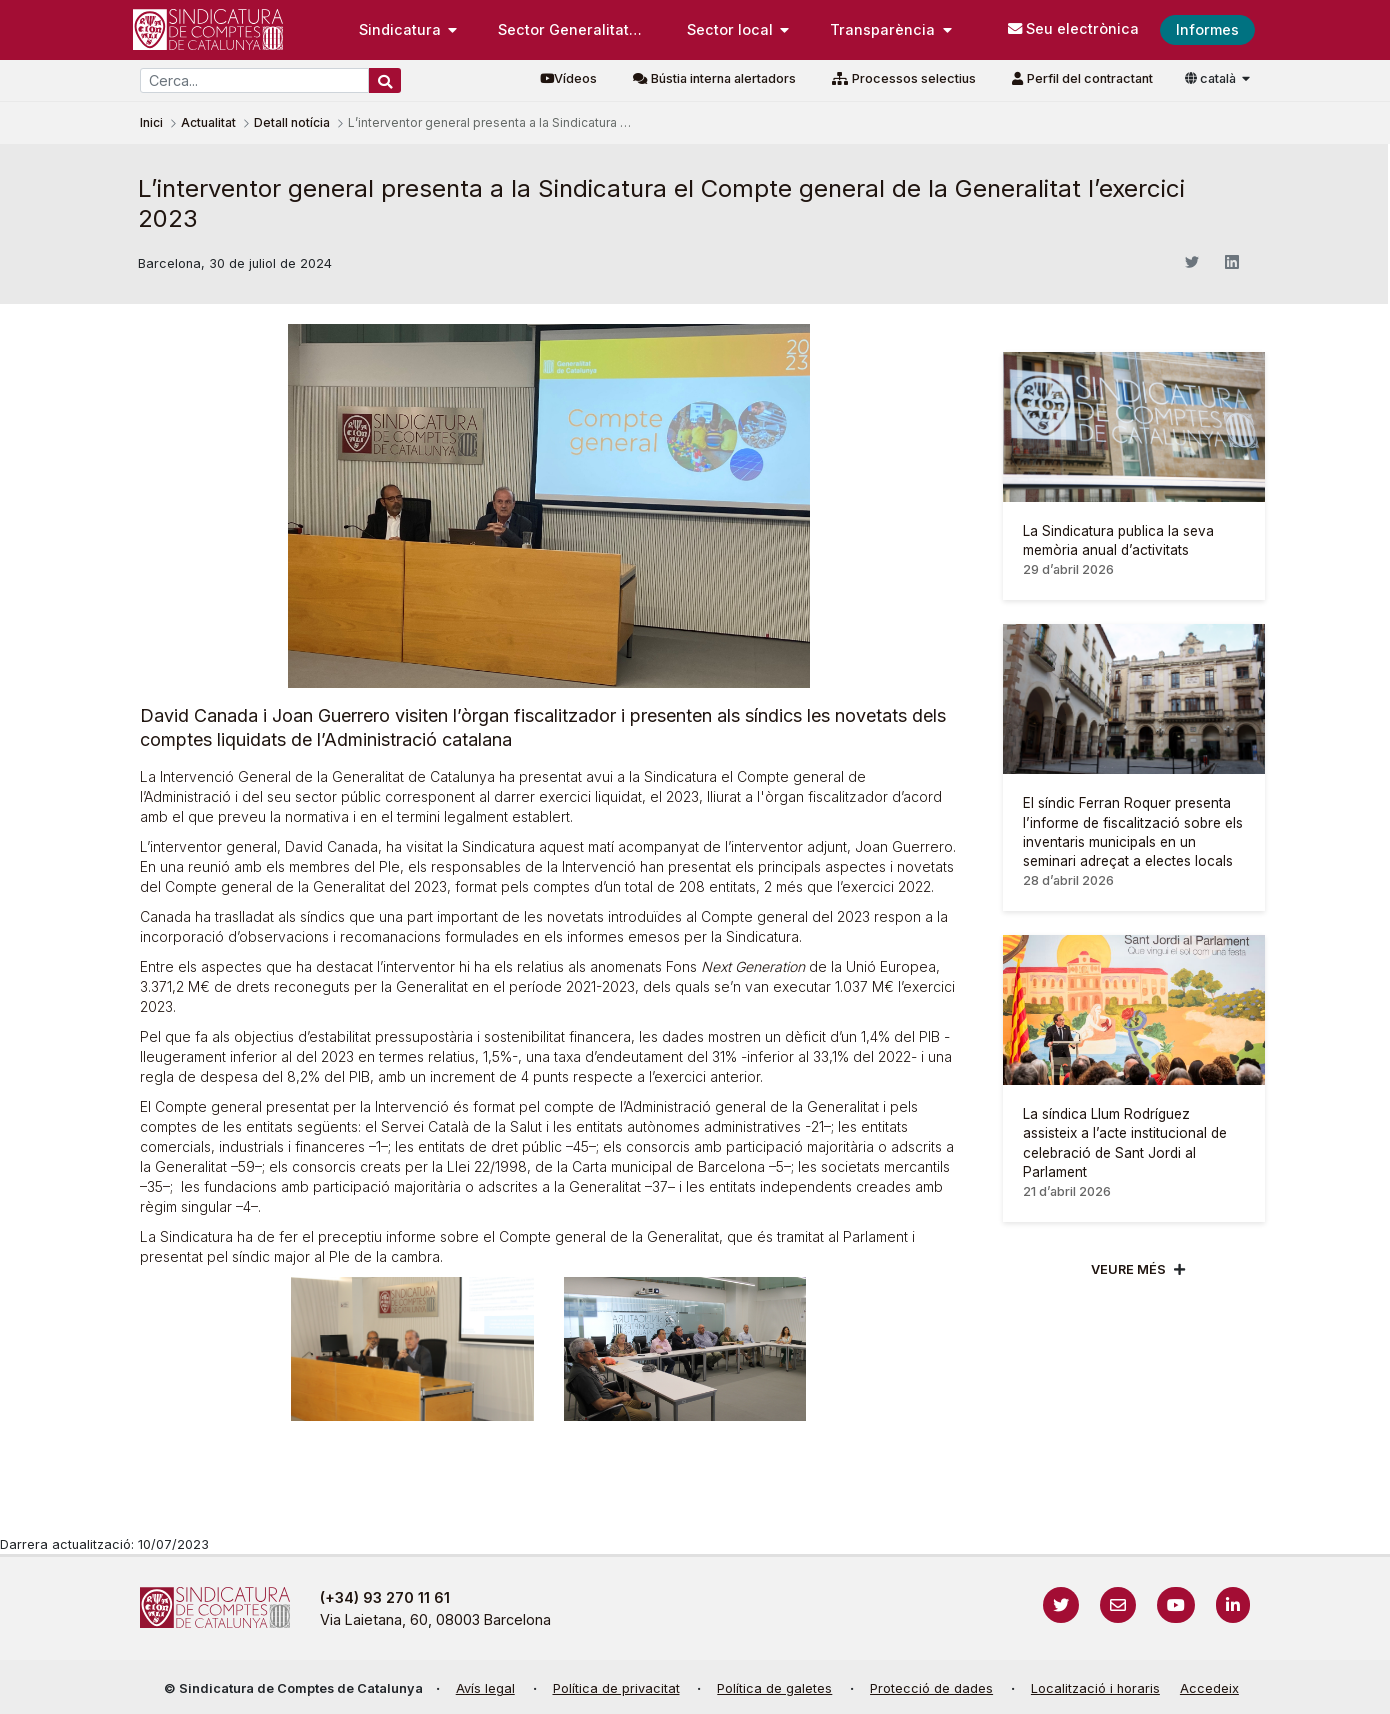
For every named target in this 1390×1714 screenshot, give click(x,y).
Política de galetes (774, 1688)
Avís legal (485, 1688)
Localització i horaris (1095, 1688)
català (1212, 78)
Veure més (1128, 1269)
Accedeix (1209, 1688)
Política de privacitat (616, 1688)
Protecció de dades (931, 1688)
